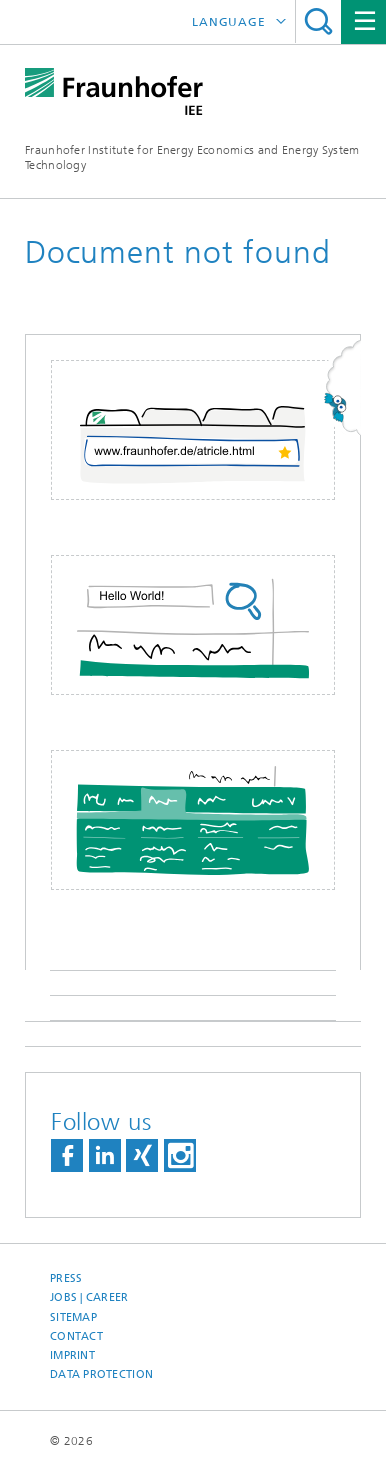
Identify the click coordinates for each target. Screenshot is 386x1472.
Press (66, 1278)
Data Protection (101, 1374)
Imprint (72, 1355)
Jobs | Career (89, 1297)
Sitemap (73, 1317)
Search (318, 21)
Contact (76, 1336)
